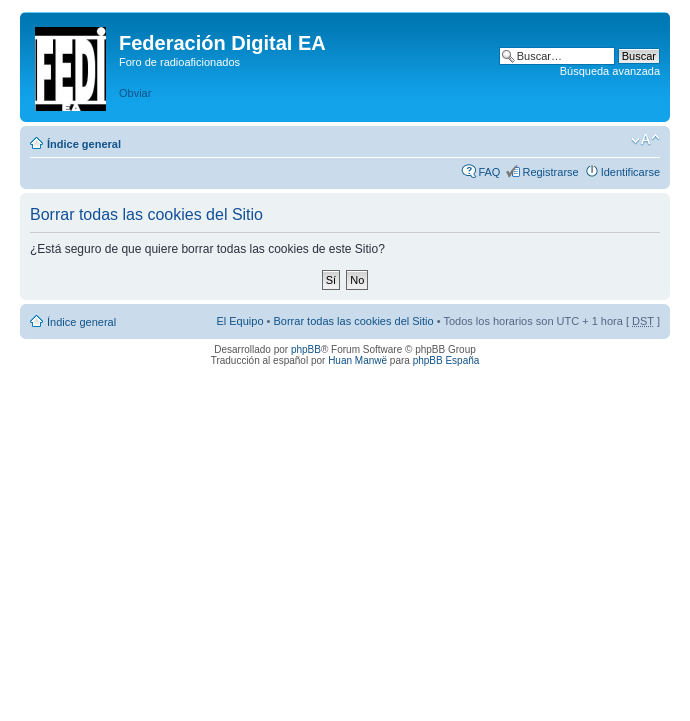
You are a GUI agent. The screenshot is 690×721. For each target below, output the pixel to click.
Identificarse (630, 172)
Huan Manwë (357, 360)
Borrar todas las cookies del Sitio (353, 321)
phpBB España (446, 360)
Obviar (135, 93)
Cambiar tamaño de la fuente (645, 140)
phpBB (306, 349)
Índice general (84, 144)
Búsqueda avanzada (610, 71)
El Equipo (239, 321)
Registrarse (550, 172)
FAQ (489, 172)
